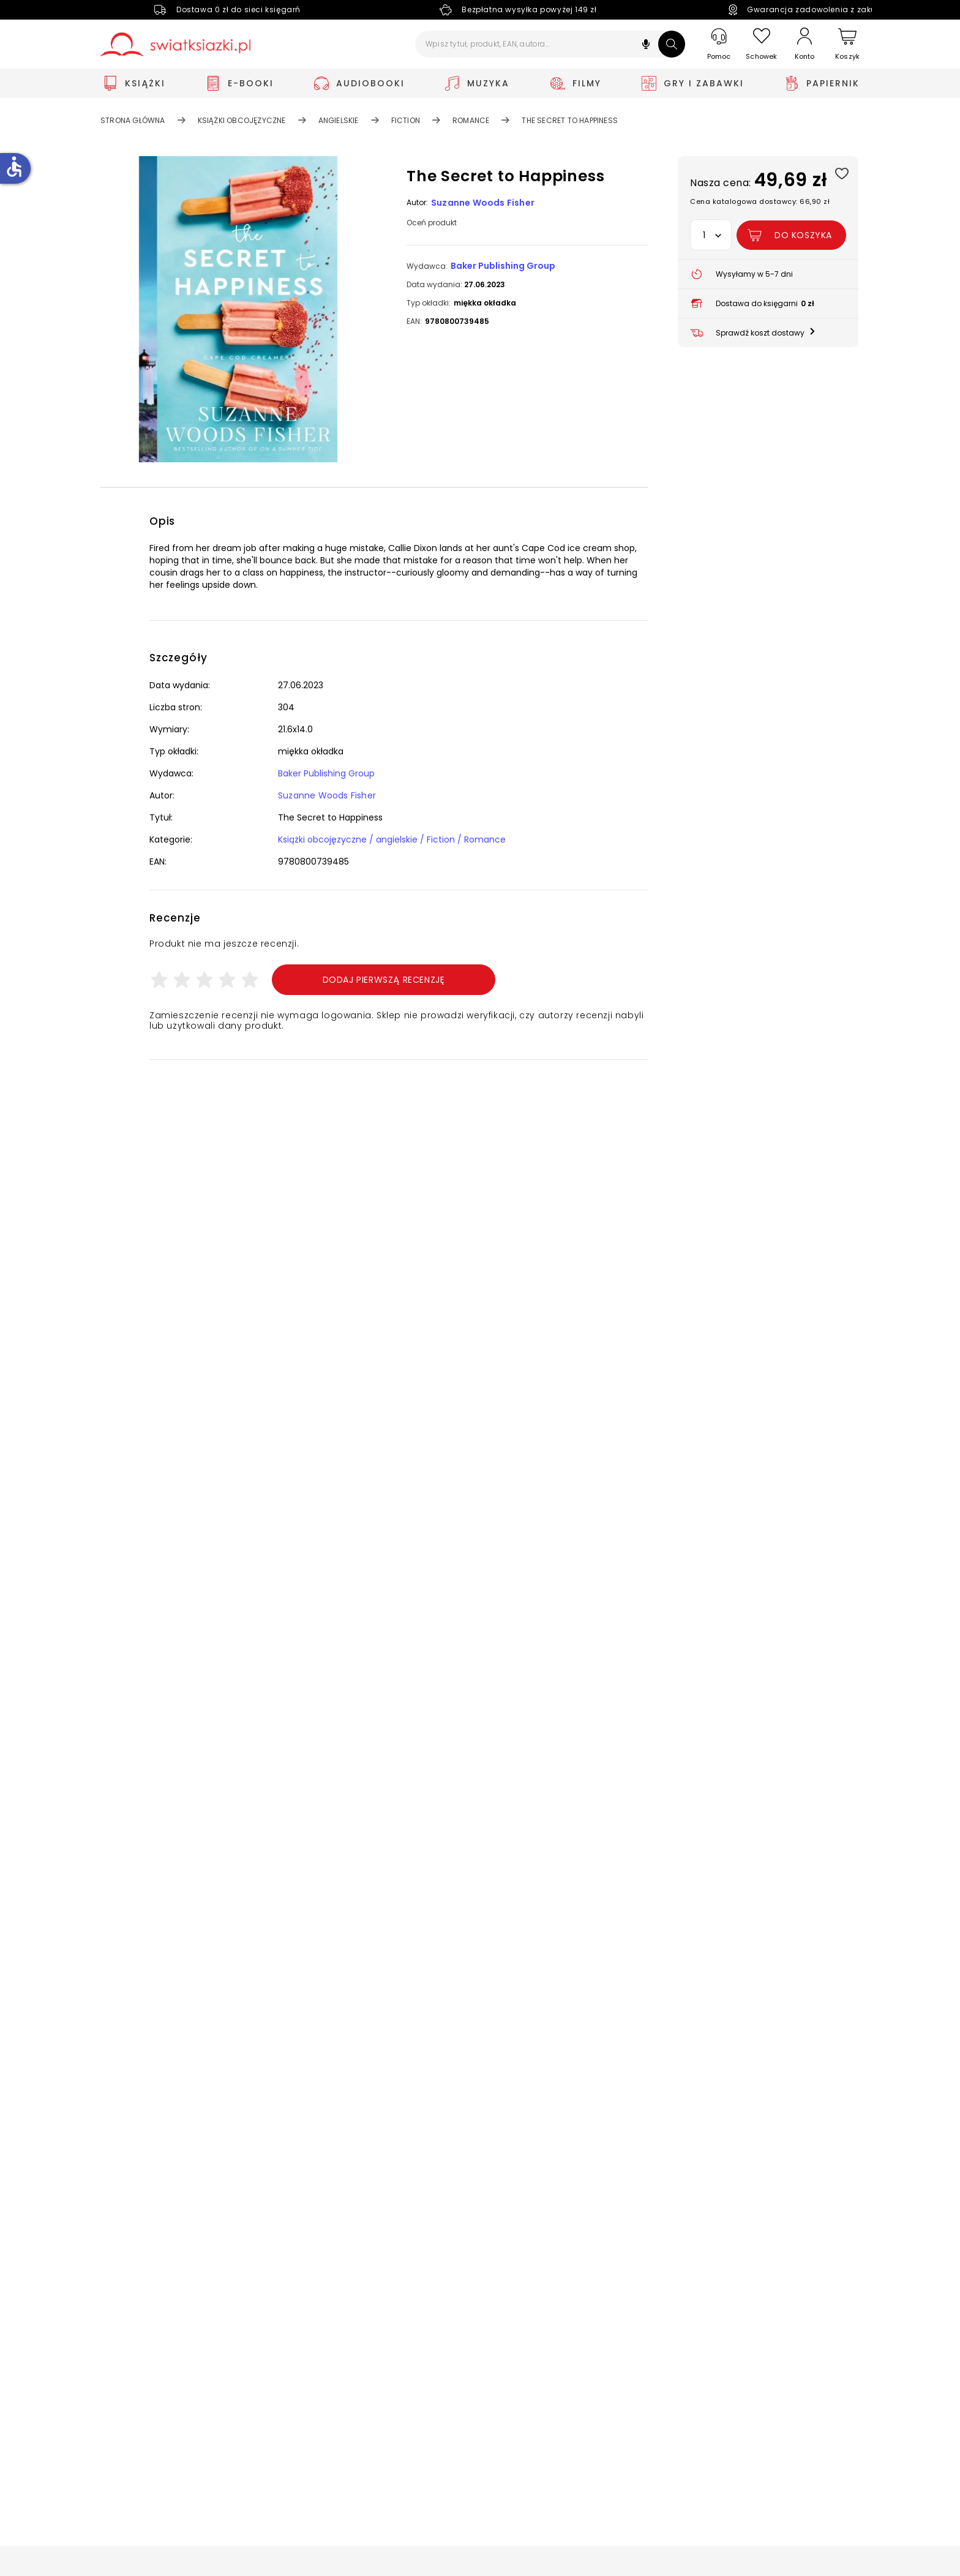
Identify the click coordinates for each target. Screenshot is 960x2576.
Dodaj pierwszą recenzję (384, 980)
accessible (14, 166)
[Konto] (804, 44)
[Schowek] (761, 44)
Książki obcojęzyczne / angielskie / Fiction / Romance (392, 839)
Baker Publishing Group (503, 266)
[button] (646, 45)
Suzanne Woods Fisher (482, 203)
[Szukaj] (671, 44)
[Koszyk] (847, 44)
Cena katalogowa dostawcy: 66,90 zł (760, 201)
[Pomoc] (719, 44)
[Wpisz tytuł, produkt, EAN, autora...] (550, 44)
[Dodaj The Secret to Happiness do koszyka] (791, 235)
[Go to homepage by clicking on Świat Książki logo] (175, 44)
